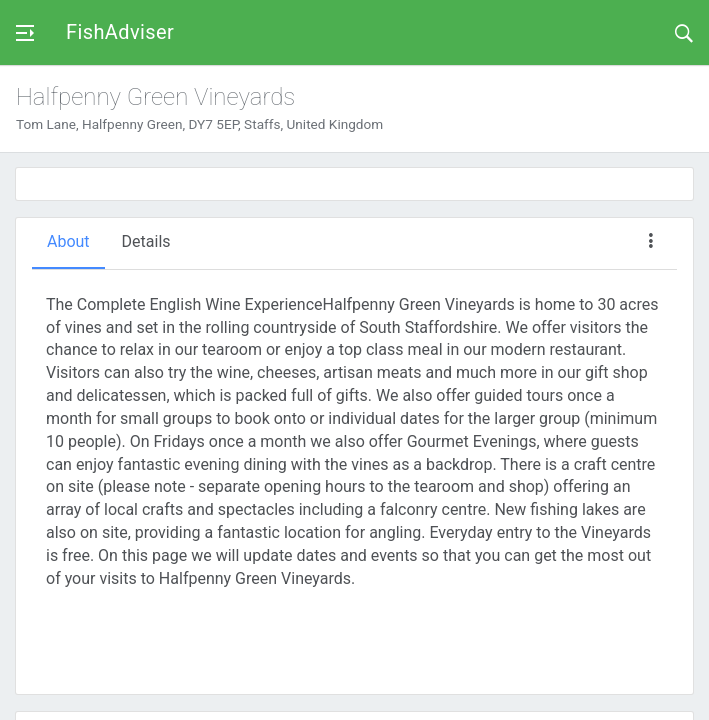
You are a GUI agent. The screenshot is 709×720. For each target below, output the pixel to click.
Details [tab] (146, 241)
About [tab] (68, 241)
